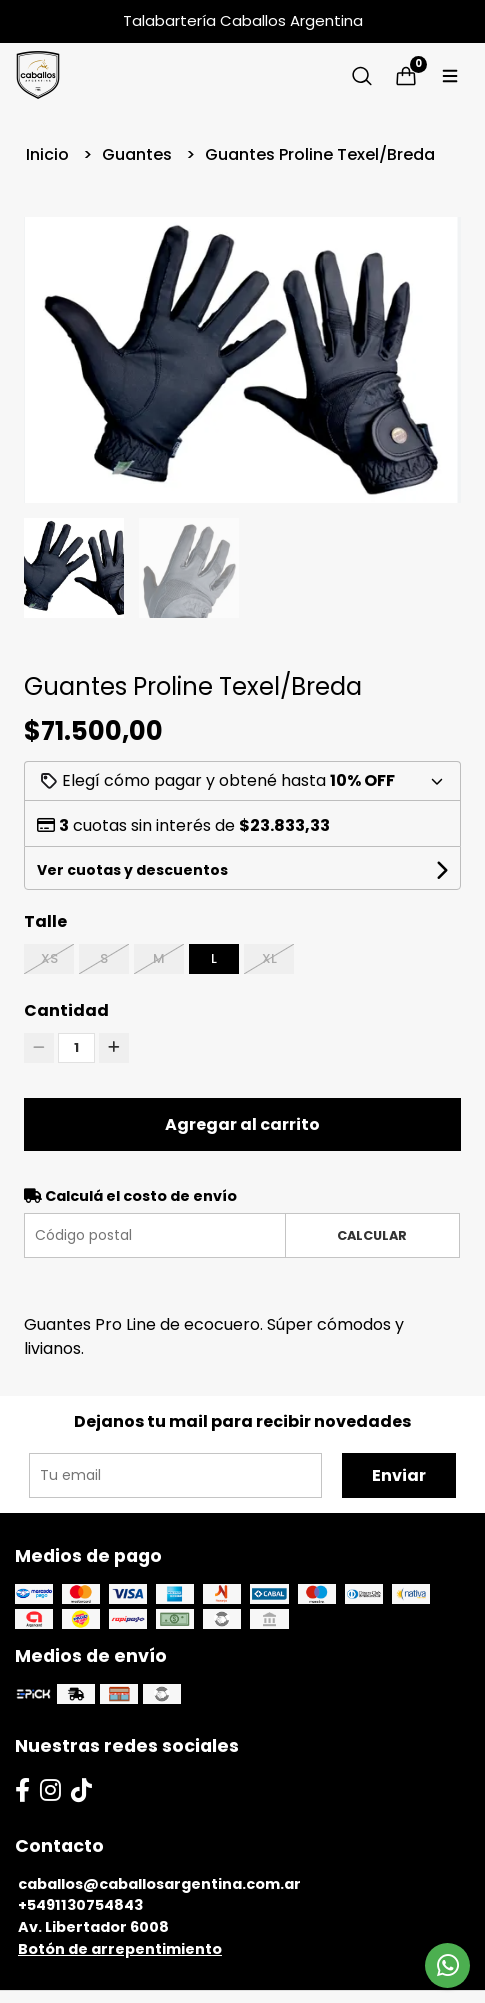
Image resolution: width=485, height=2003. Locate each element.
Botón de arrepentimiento (120, 1949)
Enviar (399, 1475)
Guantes (139, 154)
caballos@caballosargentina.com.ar (159, 1884)
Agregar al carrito (242, 1124)
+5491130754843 (80, 1905)
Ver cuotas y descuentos (132, 870)
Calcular (372, 1235)
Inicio (49, 154)
